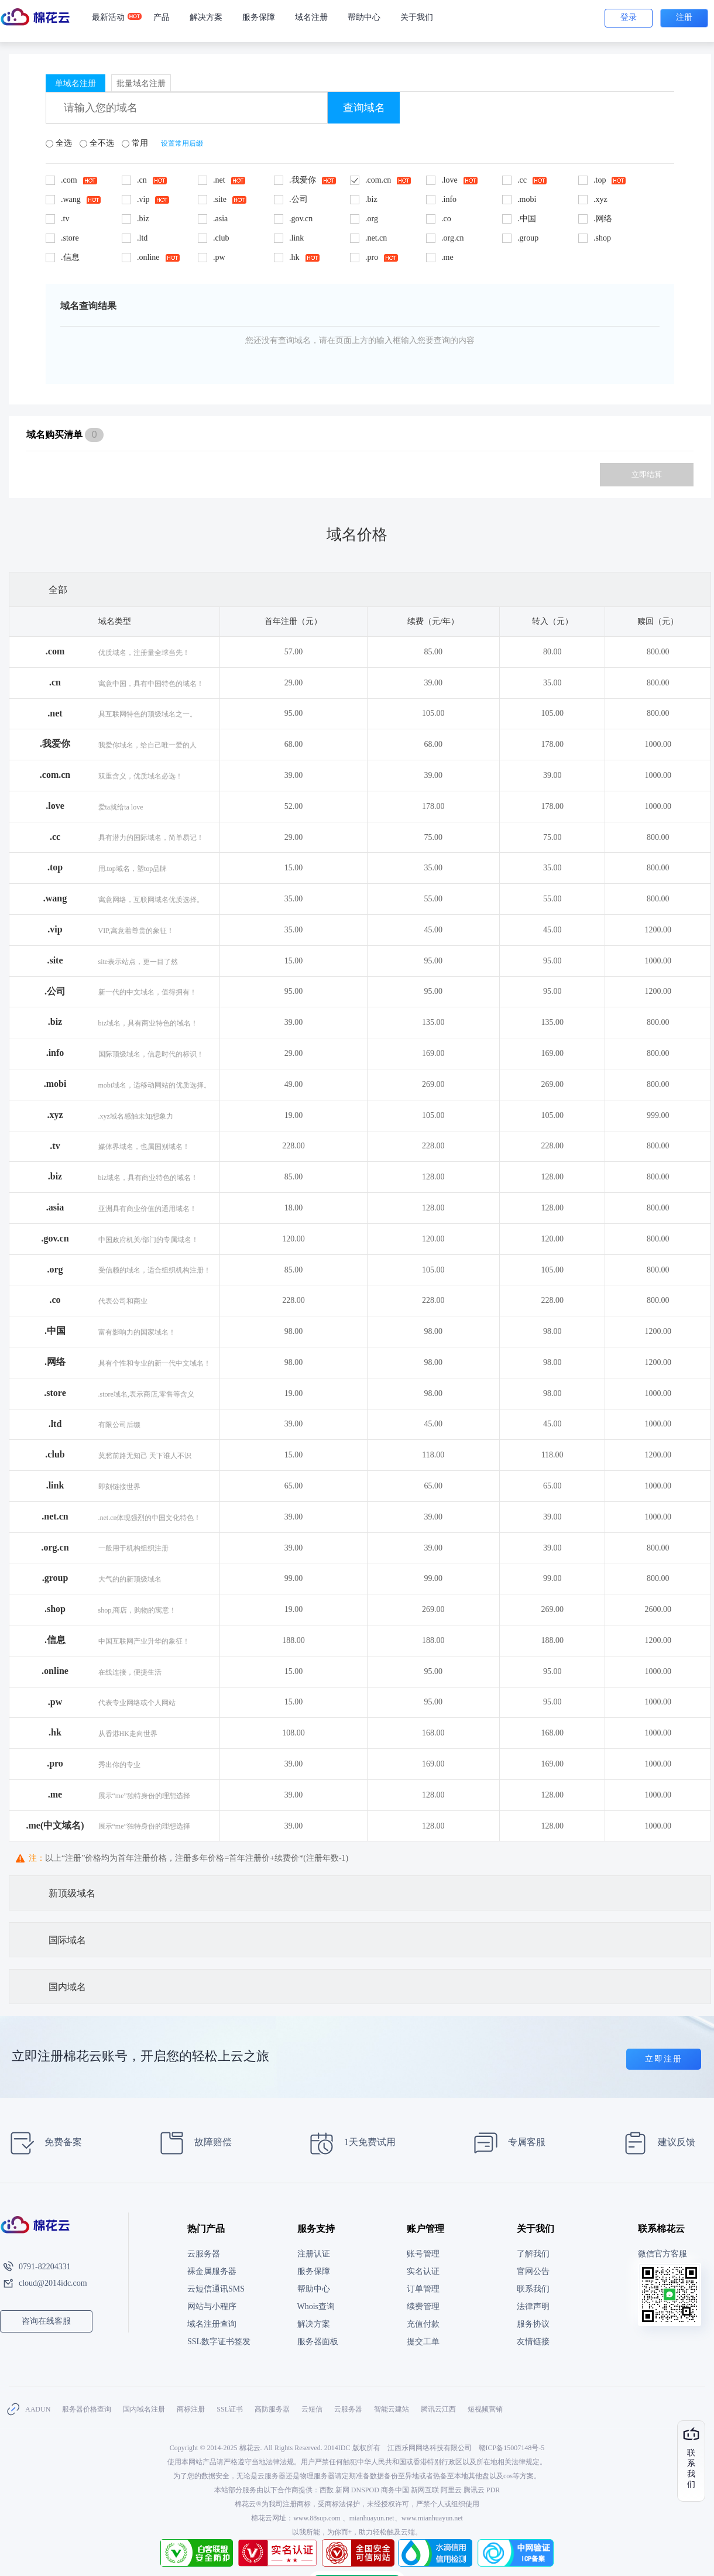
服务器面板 (317, 2341)
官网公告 (533, 2271)
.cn (55, 682)
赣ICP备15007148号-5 (512, 2448)
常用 (136, 143)
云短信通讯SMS (216, 2289)
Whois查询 (316, 2306)
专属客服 (505, 2143)
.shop (55, 1609)
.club (54, 1454)
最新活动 (113, 17)
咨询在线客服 (46, 2321)
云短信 (311, 2409)
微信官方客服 (662, 2253)
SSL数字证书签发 (218, 2341)
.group (55, 1578)
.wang (55, 898)
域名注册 (311, 17)
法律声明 (533, 2306)
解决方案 (206, 17)
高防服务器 (272, 2409)
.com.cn (55, 775)
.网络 (55, 1362)
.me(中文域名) (55, 1825)
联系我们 (533, 2289)
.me (55, 1794)
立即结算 (646, 474)
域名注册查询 (211, 2324)
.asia (55, 1207)
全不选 (98, 143)
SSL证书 (230, 2409)
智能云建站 (391, 2409)
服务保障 (258, 17)
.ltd (55, 1424)
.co (54, 1300)
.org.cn (54, 1547)
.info (55, 1053)
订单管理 (423, 2289)
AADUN (37, 2409)
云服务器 (203, 2253)
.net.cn (55, 1516)
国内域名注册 (144, 2409)
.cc (55, 837)
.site (55, 960)
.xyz (55, 1115)
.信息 (55, 1640)
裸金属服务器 (211, 2271)
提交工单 (423, 2341)
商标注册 (191, 2409)
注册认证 (313, 2253)
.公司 (55, 991)
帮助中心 (364, 17)
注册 (684, 17)
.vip (54, 929)
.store (55, 1393)
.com (55, 651)
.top (55, 867)
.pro (55, 1763)
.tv (55, 1146)
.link (55, 1485)
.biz (55, 1022)
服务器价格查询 (86, 2409)
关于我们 (416, 17)
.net (54, 713)
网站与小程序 (211, 2306)
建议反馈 (655, 2143)
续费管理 (423, 2306)
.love (55, 806)
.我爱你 (55, 744)
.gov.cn (54, 1238)
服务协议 (533, 2324)
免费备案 (42, 2143)
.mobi (55, 1084)
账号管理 (423, 2253)
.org (55, 1269)
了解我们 (533, 2253)
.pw (55, 1702)
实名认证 (423, 2271)
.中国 (55, 1331)
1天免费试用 (349, 2143)
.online (55, 1671)
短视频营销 (485, 2409)
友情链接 (533, 2341)
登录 (628, 17)
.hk (55, 1732)
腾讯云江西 (438, 2409)
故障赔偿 (192, 2143)
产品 (161, 17)
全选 (60, 143)
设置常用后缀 (182, 143)
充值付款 (423, 2324)
